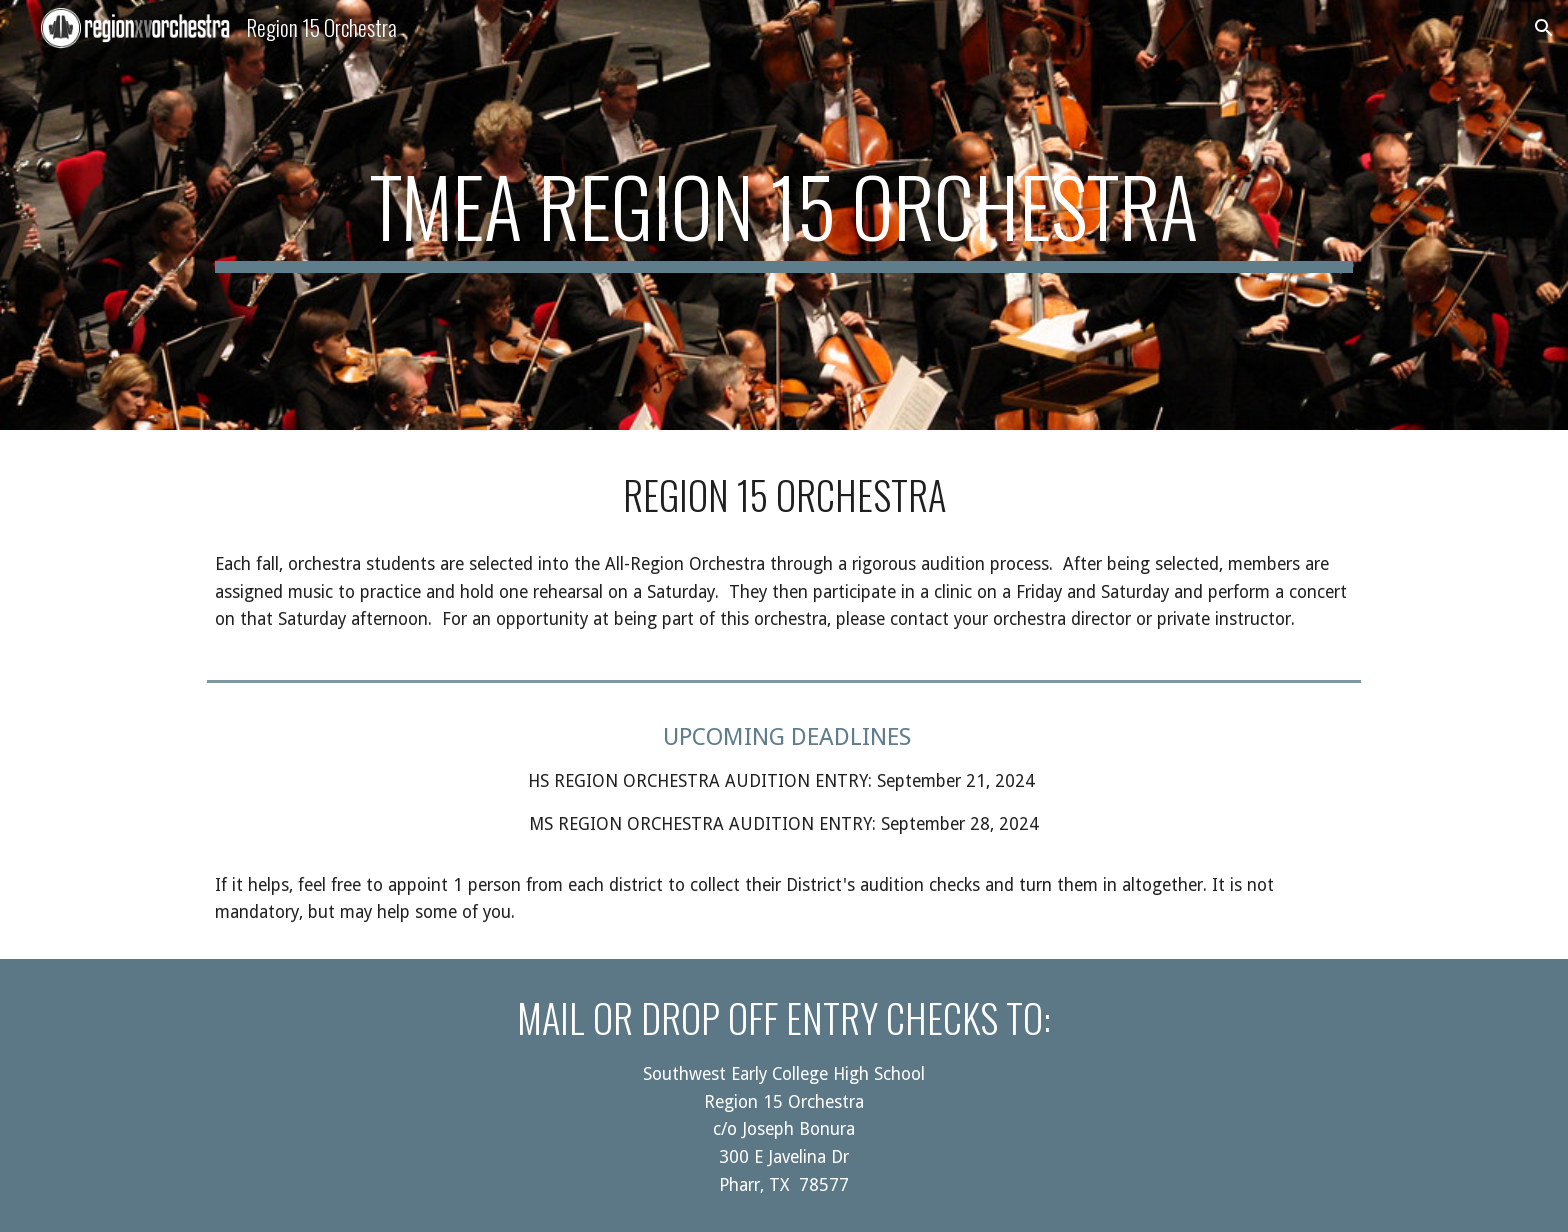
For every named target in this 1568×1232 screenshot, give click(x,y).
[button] (1544, 28)
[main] (784, 215)
